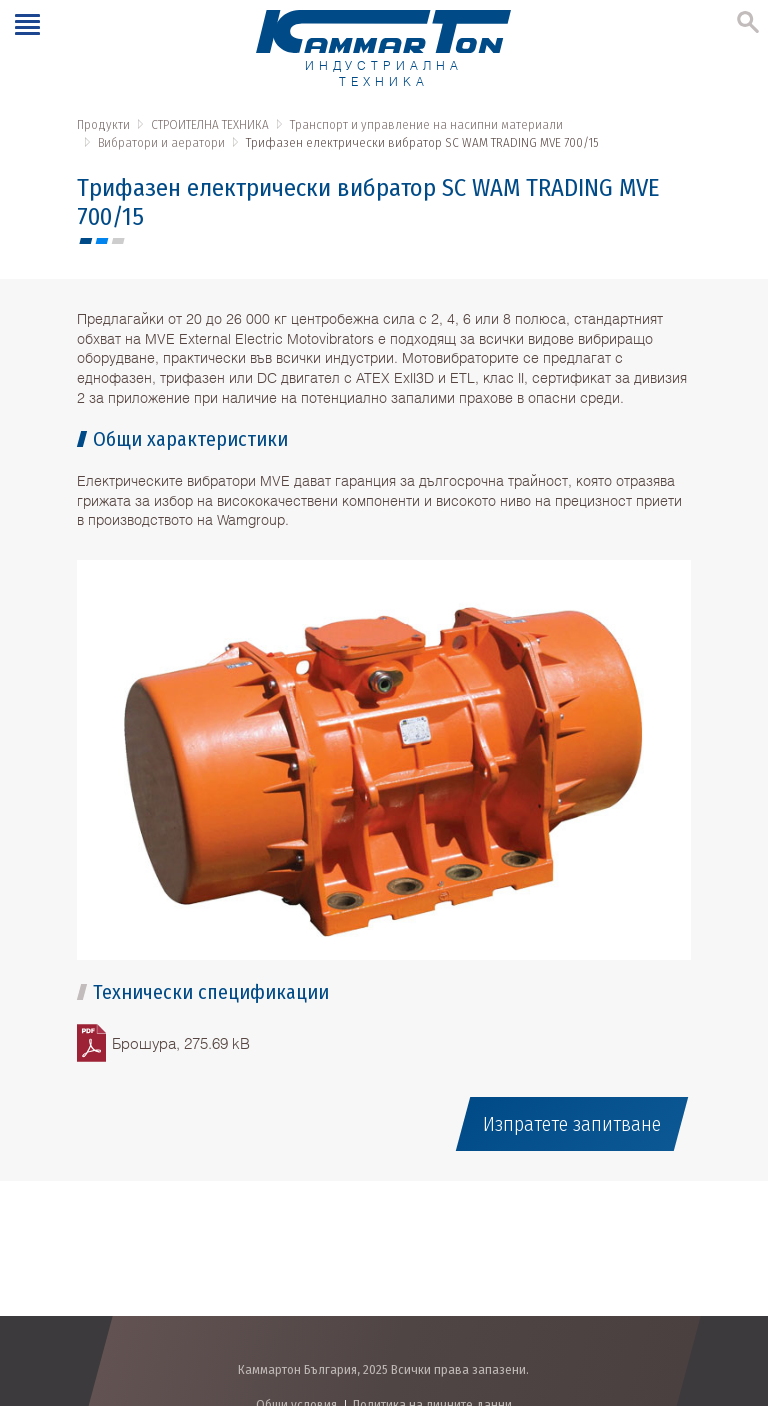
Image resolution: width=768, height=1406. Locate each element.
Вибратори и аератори (161, 142)
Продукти (103, 124)
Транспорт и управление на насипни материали (426, 124)
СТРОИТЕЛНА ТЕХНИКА (210, 124)
